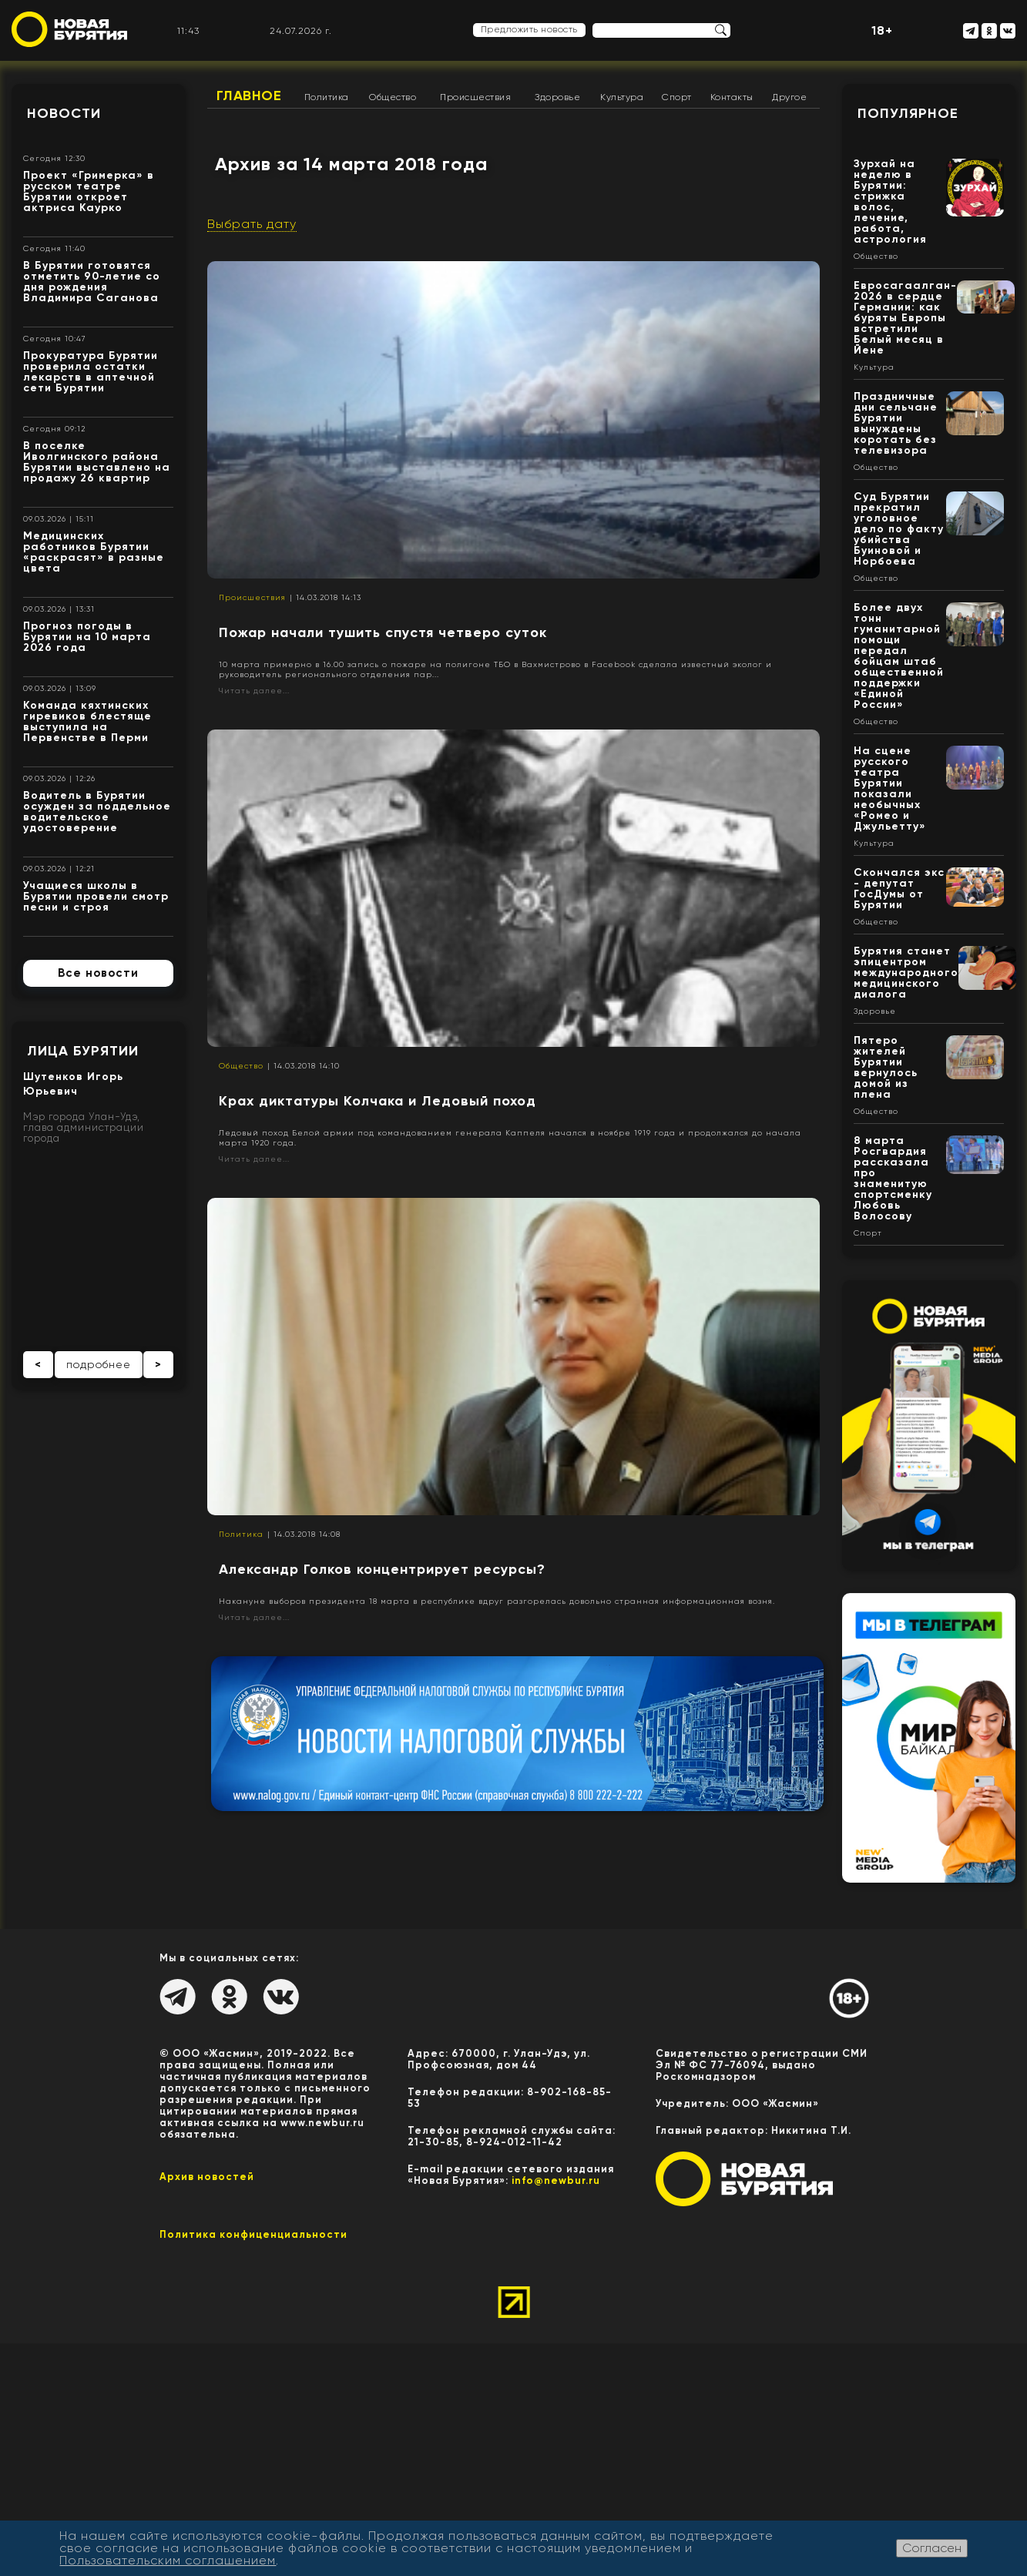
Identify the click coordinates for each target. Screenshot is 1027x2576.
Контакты (731, 97)
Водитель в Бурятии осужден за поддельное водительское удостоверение (97, 811)
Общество (392, 97)
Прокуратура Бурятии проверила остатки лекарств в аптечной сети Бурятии (90, 371)
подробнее (98, 1364)
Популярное (908, 113)
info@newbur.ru (556, 2180)
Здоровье (557, 97)
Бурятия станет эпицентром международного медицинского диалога (906, 972)
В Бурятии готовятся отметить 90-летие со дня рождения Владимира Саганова (91, 281)
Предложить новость (529, 29)
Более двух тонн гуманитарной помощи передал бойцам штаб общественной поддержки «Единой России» (899, 656)
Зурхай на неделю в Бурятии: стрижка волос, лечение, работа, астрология (890, 201)
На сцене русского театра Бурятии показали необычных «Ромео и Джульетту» (890, 788)
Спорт (677, 97)
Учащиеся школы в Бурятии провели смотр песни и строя (96, 896)
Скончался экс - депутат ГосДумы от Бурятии (899, 888)
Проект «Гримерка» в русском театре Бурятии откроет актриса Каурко (88, 191)
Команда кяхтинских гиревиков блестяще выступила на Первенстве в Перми (87, 721)
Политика (326, 97)
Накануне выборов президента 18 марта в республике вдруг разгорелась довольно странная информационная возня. (497, 1601)
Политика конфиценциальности (253, 2234)
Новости (64, 113)
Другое (789, 97)
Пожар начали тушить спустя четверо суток (383, 632)
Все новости (98, 973)
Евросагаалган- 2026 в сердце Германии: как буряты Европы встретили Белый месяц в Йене (905, 318)
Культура (621, 97)
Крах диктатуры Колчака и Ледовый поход (377, 1100)
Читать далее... (254, 690)
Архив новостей (206, 2176)
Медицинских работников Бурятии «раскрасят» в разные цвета (93, 552)
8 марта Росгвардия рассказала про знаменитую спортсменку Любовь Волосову (893, 1178)
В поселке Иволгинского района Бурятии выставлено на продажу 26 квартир (96, 462)
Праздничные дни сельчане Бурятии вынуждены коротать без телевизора (896, 423)
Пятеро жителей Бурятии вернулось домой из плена (886, 1067)
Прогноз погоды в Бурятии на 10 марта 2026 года (87, 636)
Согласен (932, 2548)
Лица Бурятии (83, 1050)
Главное (249, 95)
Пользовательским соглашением (167, 2560)
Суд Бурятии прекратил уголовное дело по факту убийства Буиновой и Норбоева (899, 529)
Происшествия (475, 97)
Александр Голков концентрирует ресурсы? (382, 1569)
